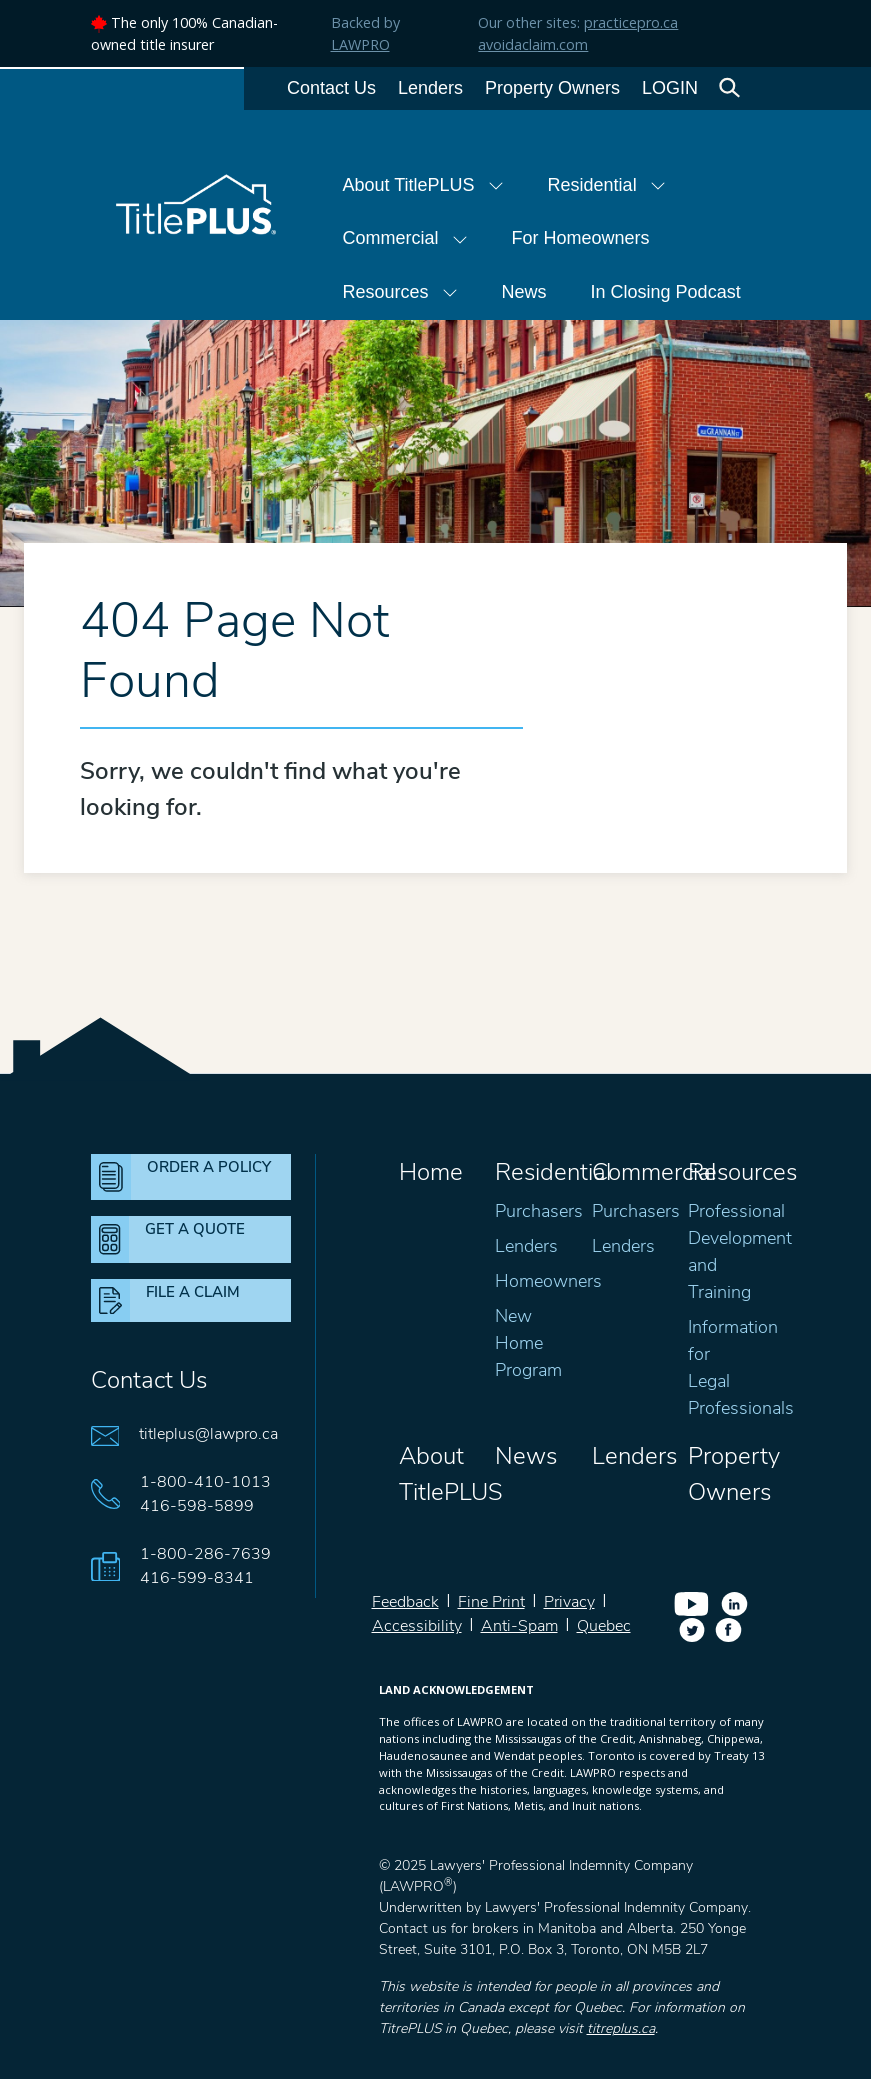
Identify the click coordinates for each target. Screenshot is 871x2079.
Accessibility (417, 1626)
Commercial (405, 238)
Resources (400, 292)
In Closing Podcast (666, 292)
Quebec (604, 1626)
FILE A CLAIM (193, 1292)
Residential (607, 185)
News (524, 292)
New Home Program (528, 1343)
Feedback (405, 1602)
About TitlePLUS (423, 185)
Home (431, 1172)
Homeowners (548, 1281)
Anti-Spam (519, 1626)
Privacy (569, 1602)
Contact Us (331, 88)
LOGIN (670, 88)
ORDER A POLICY (209, 1167)
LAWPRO (360, 44)
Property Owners (552, 88)
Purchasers (539, 1211)
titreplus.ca (621, 2028)
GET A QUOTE (195, 1229)
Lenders (430, 88)
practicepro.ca (631, 22)
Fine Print (491, 1602)
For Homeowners (581, 238)
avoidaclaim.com (533, 44)
